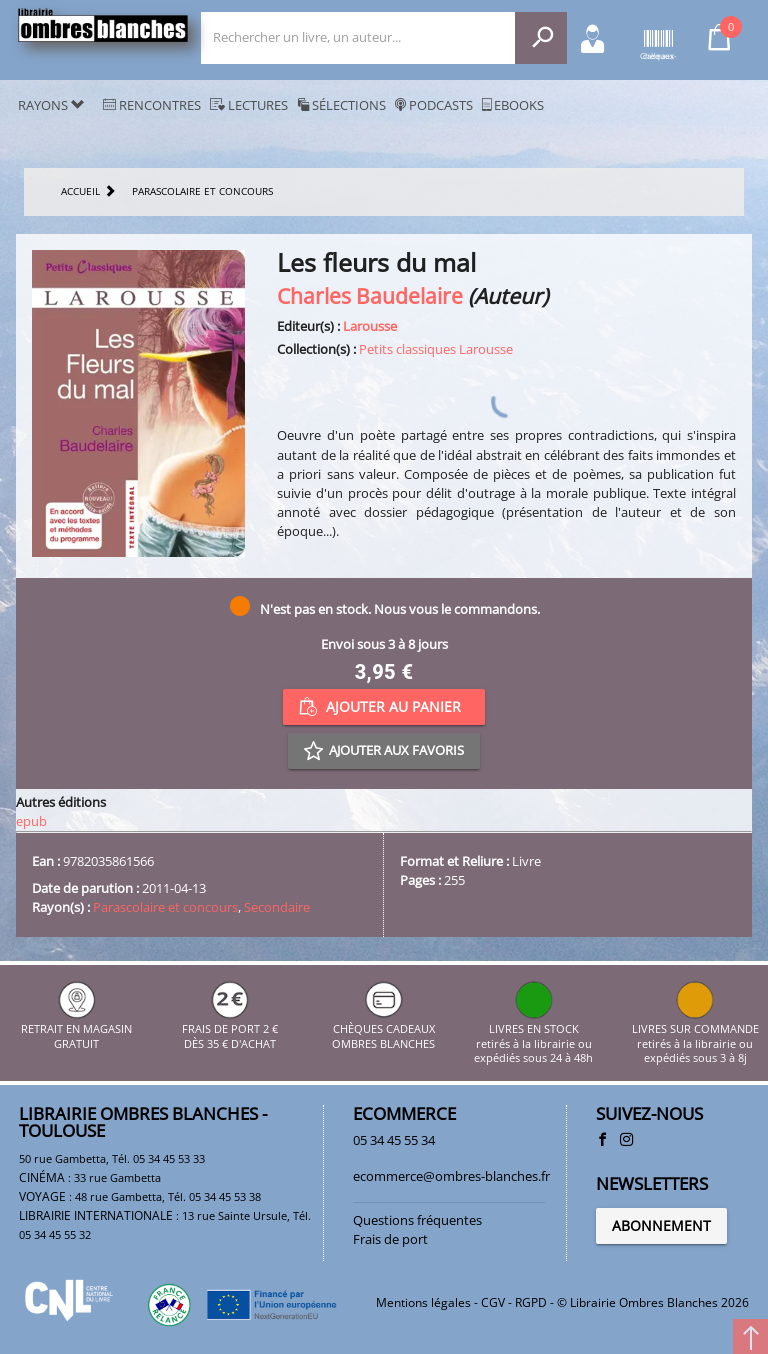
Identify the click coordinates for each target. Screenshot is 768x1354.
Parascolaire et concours (165, 907)
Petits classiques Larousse (436, 349)
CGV (493, 1302)
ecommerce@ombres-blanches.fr (451, 1176)
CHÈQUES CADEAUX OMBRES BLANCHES (383, 1029)
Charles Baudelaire (370, 295)
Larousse (370, 326)
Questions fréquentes (417, 1220)
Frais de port (390, 1239)
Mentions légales (423, 1302)
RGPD (531, 1302)
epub (31, 821)
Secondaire (277, 907)
